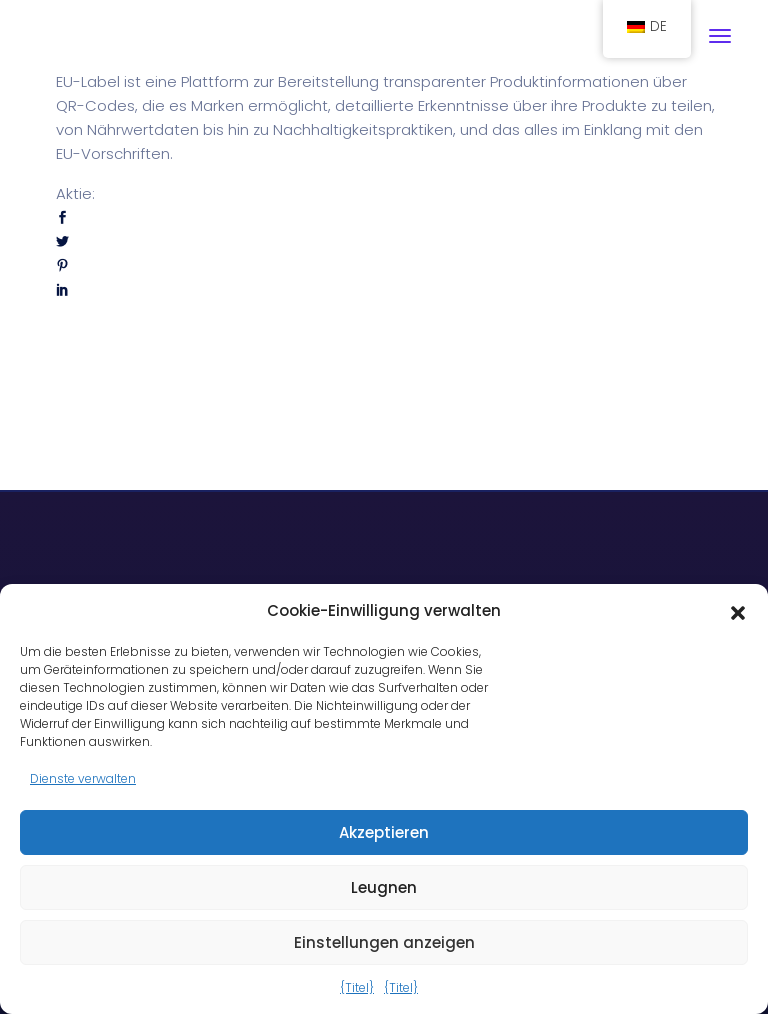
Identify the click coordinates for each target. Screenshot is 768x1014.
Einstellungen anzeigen (384, 942)
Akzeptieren (384, 832)
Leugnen (384, 887)
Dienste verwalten (83, 778)
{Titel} (357, 987)
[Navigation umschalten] (720, 36)
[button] (738, 611)
